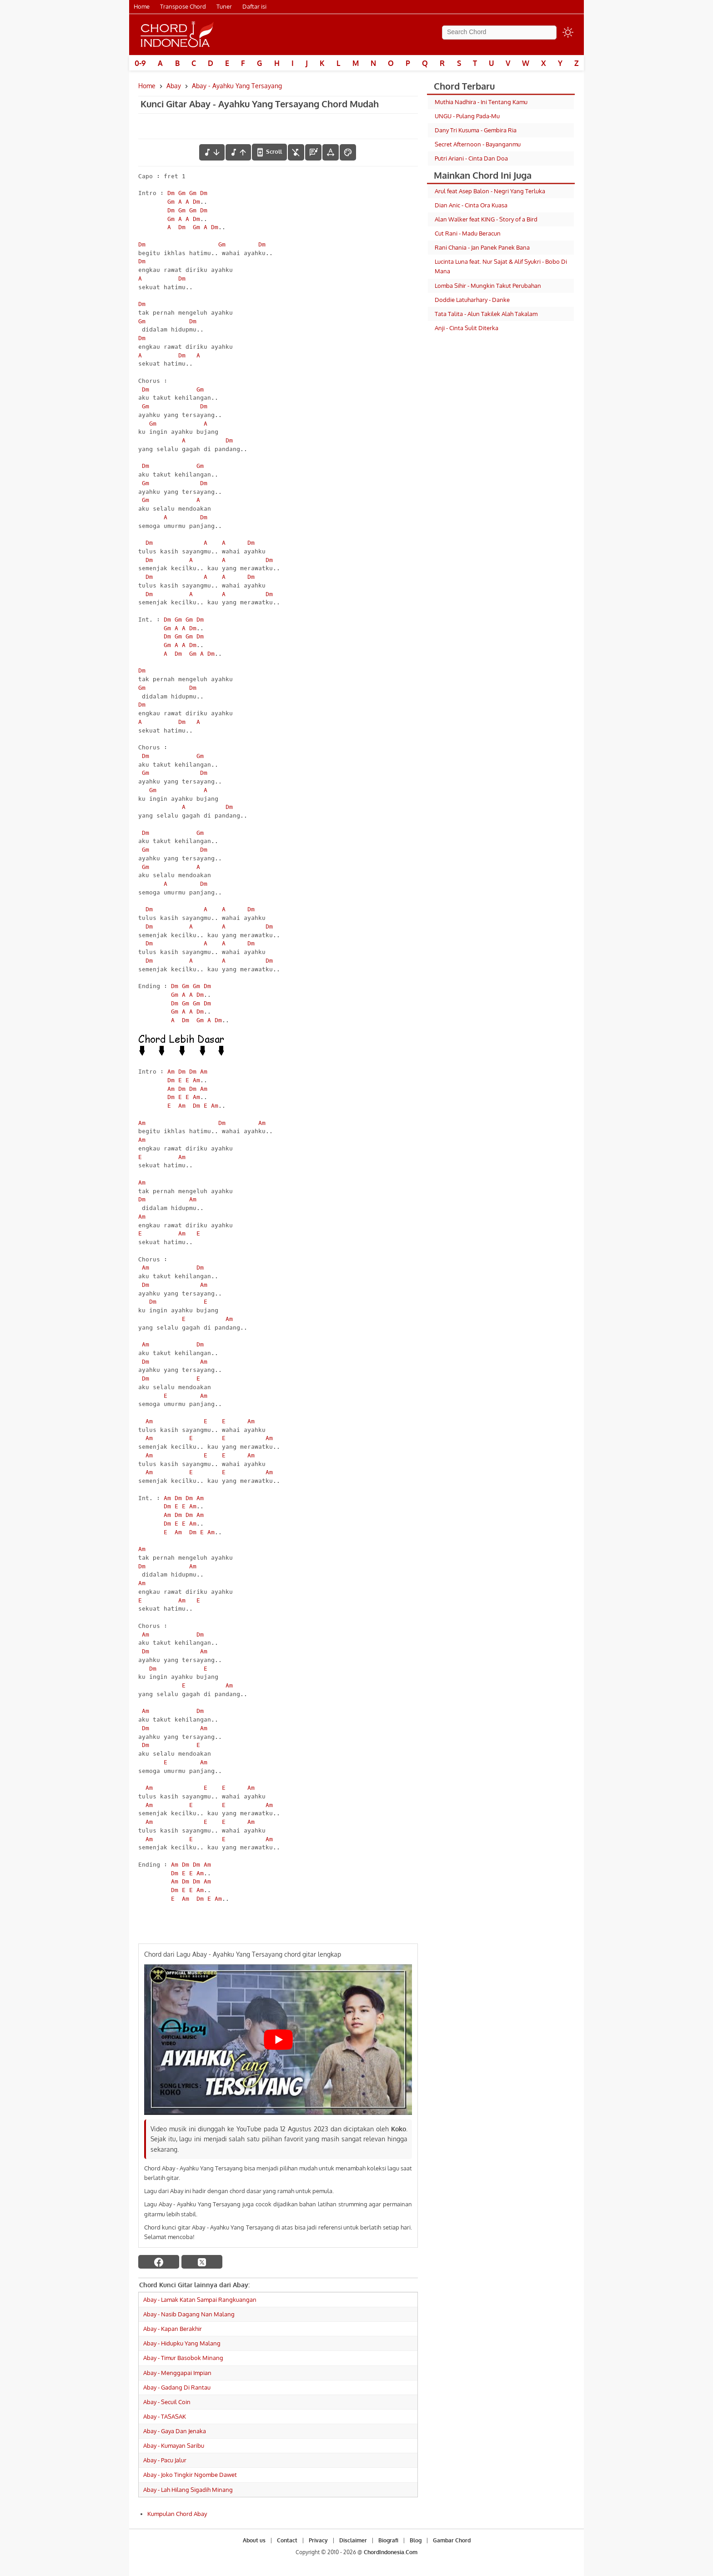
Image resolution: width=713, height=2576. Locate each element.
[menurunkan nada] (212, 152)
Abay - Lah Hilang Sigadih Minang (188, 2489)
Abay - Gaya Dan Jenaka (174, 2431)
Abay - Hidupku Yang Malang (182, 2343)
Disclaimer (353, 2540)
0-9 (140, 63)
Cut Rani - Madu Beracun (468, 233)
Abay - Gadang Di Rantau (177, 2387)
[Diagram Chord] (313, 152)
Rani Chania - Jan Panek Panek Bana (482, 247)
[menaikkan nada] (238, 152)
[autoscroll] (269, 152)
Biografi (388, 2540)
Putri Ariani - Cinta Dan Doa (471, 158)
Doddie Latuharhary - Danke (472, 299)
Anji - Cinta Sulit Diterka (466, 327)
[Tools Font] (330, 152)
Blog (416, 2540)
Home (142, 6)
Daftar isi (254, 6)
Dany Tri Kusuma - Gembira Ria (476, 130)
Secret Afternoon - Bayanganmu (478, 144)
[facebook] (158, 2262)
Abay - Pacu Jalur (164, 2460)
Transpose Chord (183, 6)
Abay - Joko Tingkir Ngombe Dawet (190, 2474)
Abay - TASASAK (164, 2416)
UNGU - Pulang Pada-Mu (467, 116)
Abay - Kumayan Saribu (173, 2445)
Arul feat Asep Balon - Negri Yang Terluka (490, 191)
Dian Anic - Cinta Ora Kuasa (471, 205)
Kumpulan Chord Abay (177, 2513)
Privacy (318, 2540)
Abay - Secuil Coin (167, 2401)
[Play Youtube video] (278, 2039)
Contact (287, 2540)
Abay (173, 86)
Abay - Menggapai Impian (177, 2372)
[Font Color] (348, 152)
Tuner (224, 6)
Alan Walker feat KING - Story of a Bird (486, 219)
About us (254, 2540)
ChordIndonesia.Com (390, 2552)
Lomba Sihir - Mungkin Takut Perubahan (488, 285)
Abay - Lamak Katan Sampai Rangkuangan (199, 2299)
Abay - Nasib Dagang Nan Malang (189, 2314)
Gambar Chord (452, 2540)
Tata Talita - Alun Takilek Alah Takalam (486, 313)
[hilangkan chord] (296, 152)
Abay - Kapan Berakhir (172, 2328)
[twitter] (201, 2262)
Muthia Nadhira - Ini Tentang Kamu (481, 101)
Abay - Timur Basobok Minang (183, 2357)
